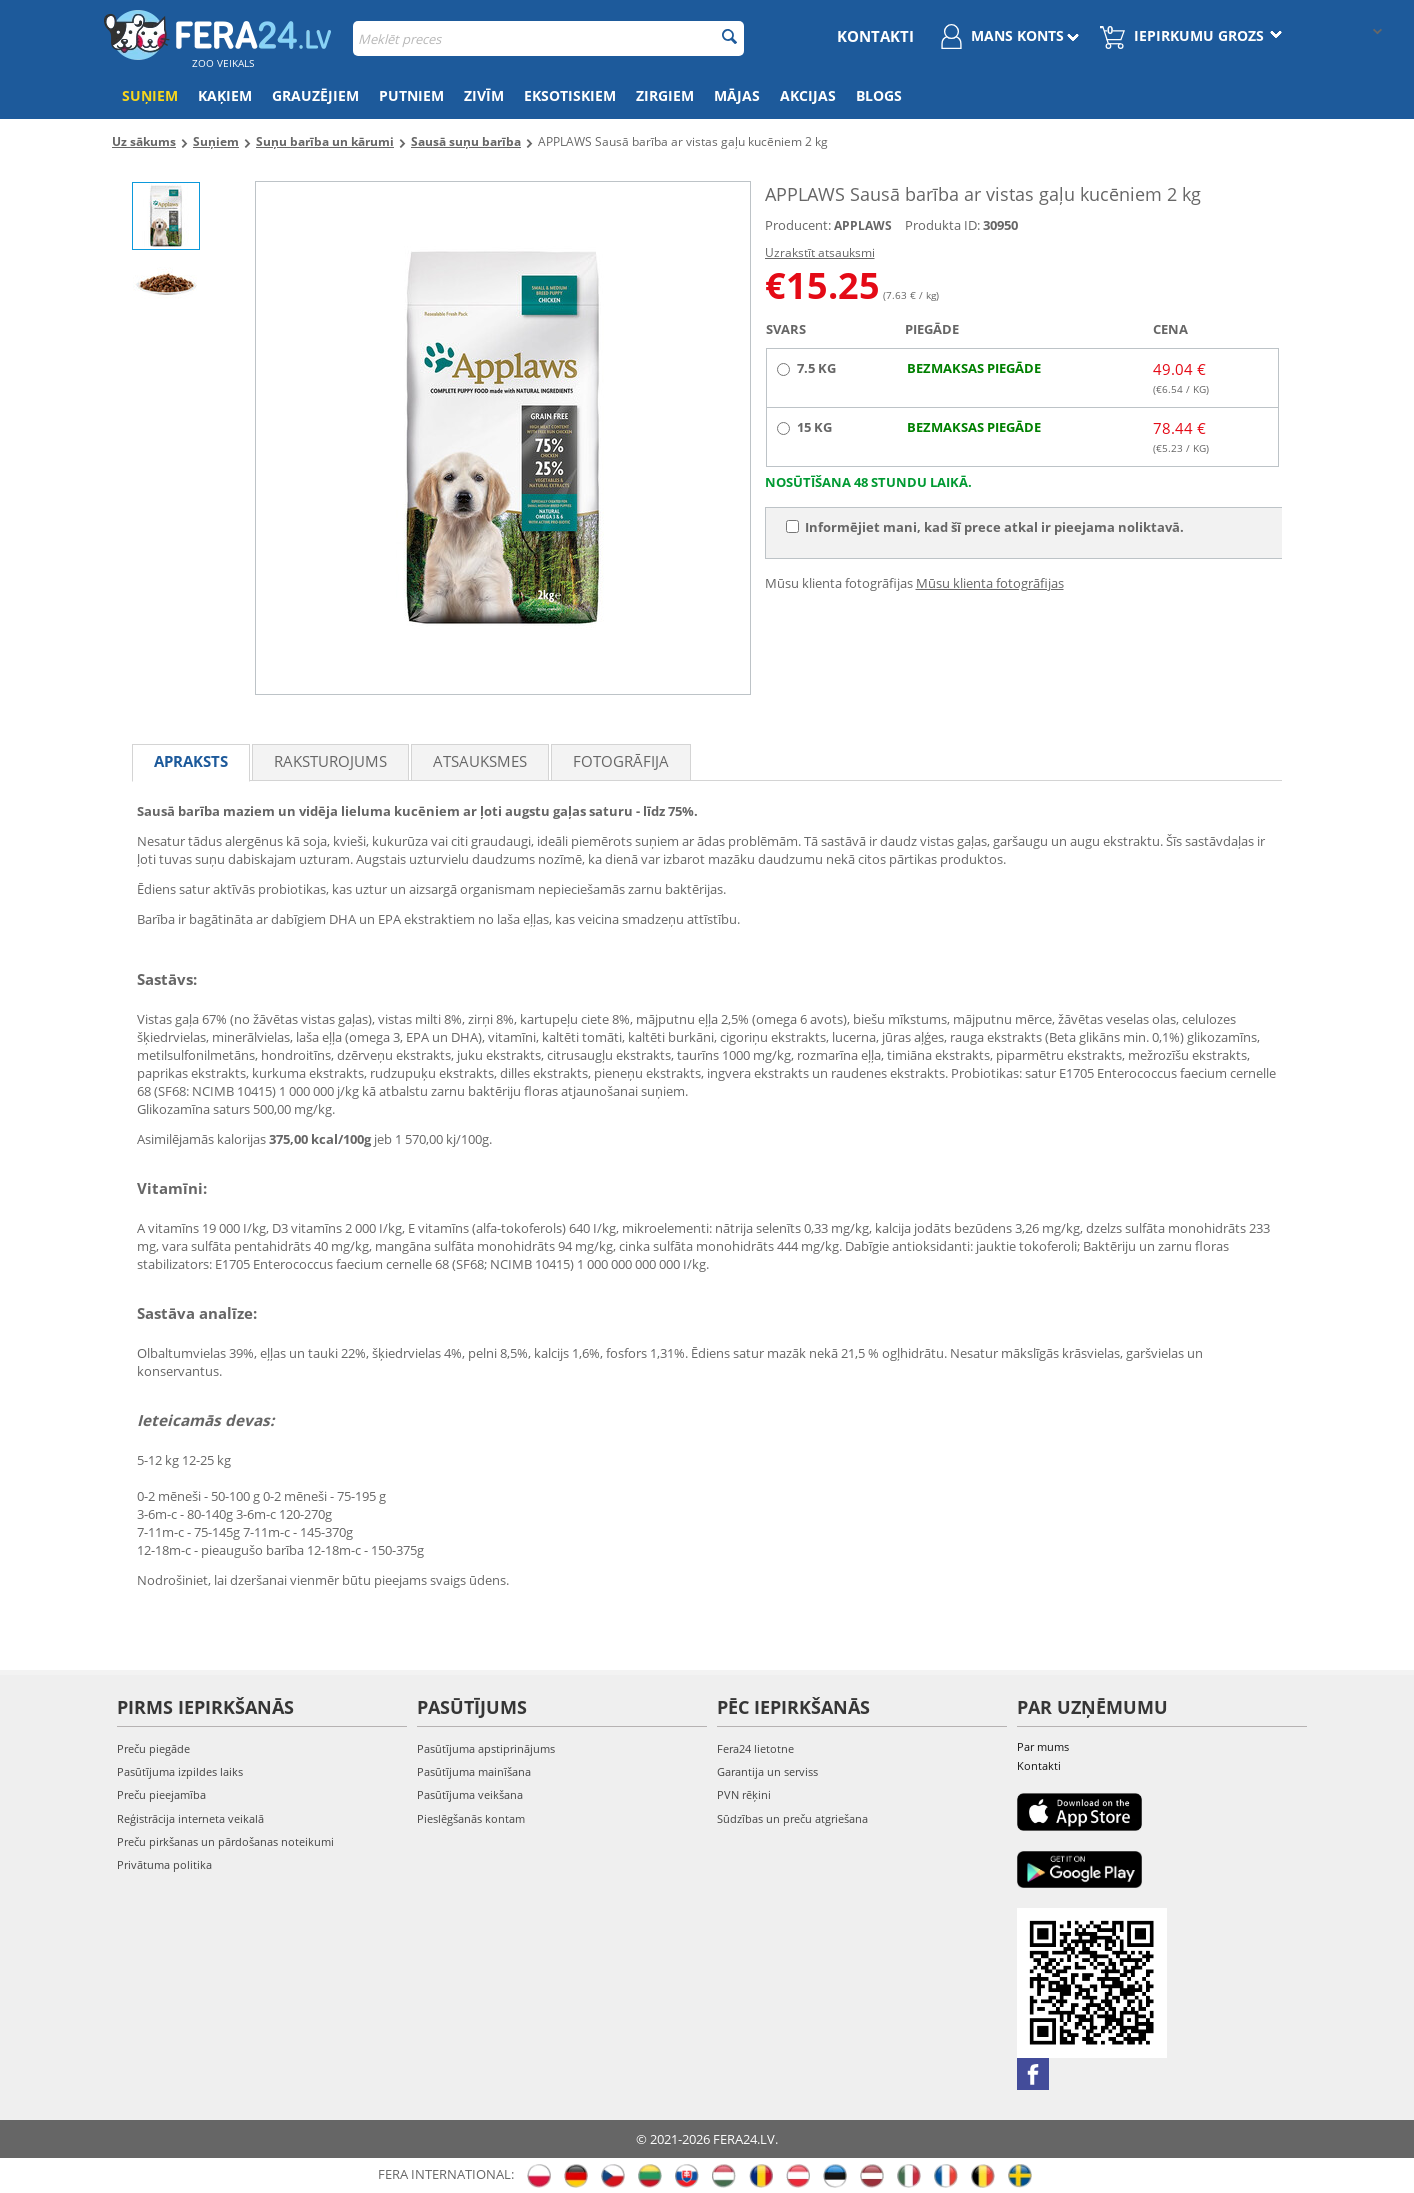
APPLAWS (863, 225)
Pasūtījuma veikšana (470, 1794)
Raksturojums (330, 761)
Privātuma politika (164, 1864)
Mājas (737, 95)
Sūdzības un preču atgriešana (792, 1818)
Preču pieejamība (161, 1794)
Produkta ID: (942, 225)
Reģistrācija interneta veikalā (190, 1818)
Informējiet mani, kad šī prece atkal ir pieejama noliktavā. (985, 527)
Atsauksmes (480, 761)
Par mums (1043, 1746)
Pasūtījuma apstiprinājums (486, 1748)
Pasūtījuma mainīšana (474, 1771)
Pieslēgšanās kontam (471, 1818)
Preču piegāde (153, 1748)
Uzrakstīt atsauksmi (820, 252)
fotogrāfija (621, 761)
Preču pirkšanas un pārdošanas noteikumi (225, 1841)
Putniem (411, 95)
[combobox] (548, 38)
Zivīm (484, 95)
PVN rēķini (744, 1794)
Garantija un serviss (767, 1771)
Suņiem (150, 95)
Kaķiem (225, 95)
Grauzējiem (315, 95)
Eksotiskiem (570, 95)
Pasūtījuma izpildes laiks (180, 1771)
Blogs (879, 95)
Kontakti (875, 36)
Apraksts (191, 761)
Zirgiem (665, 95)
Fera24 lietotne (755, 1748)
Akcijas (808, 95)
